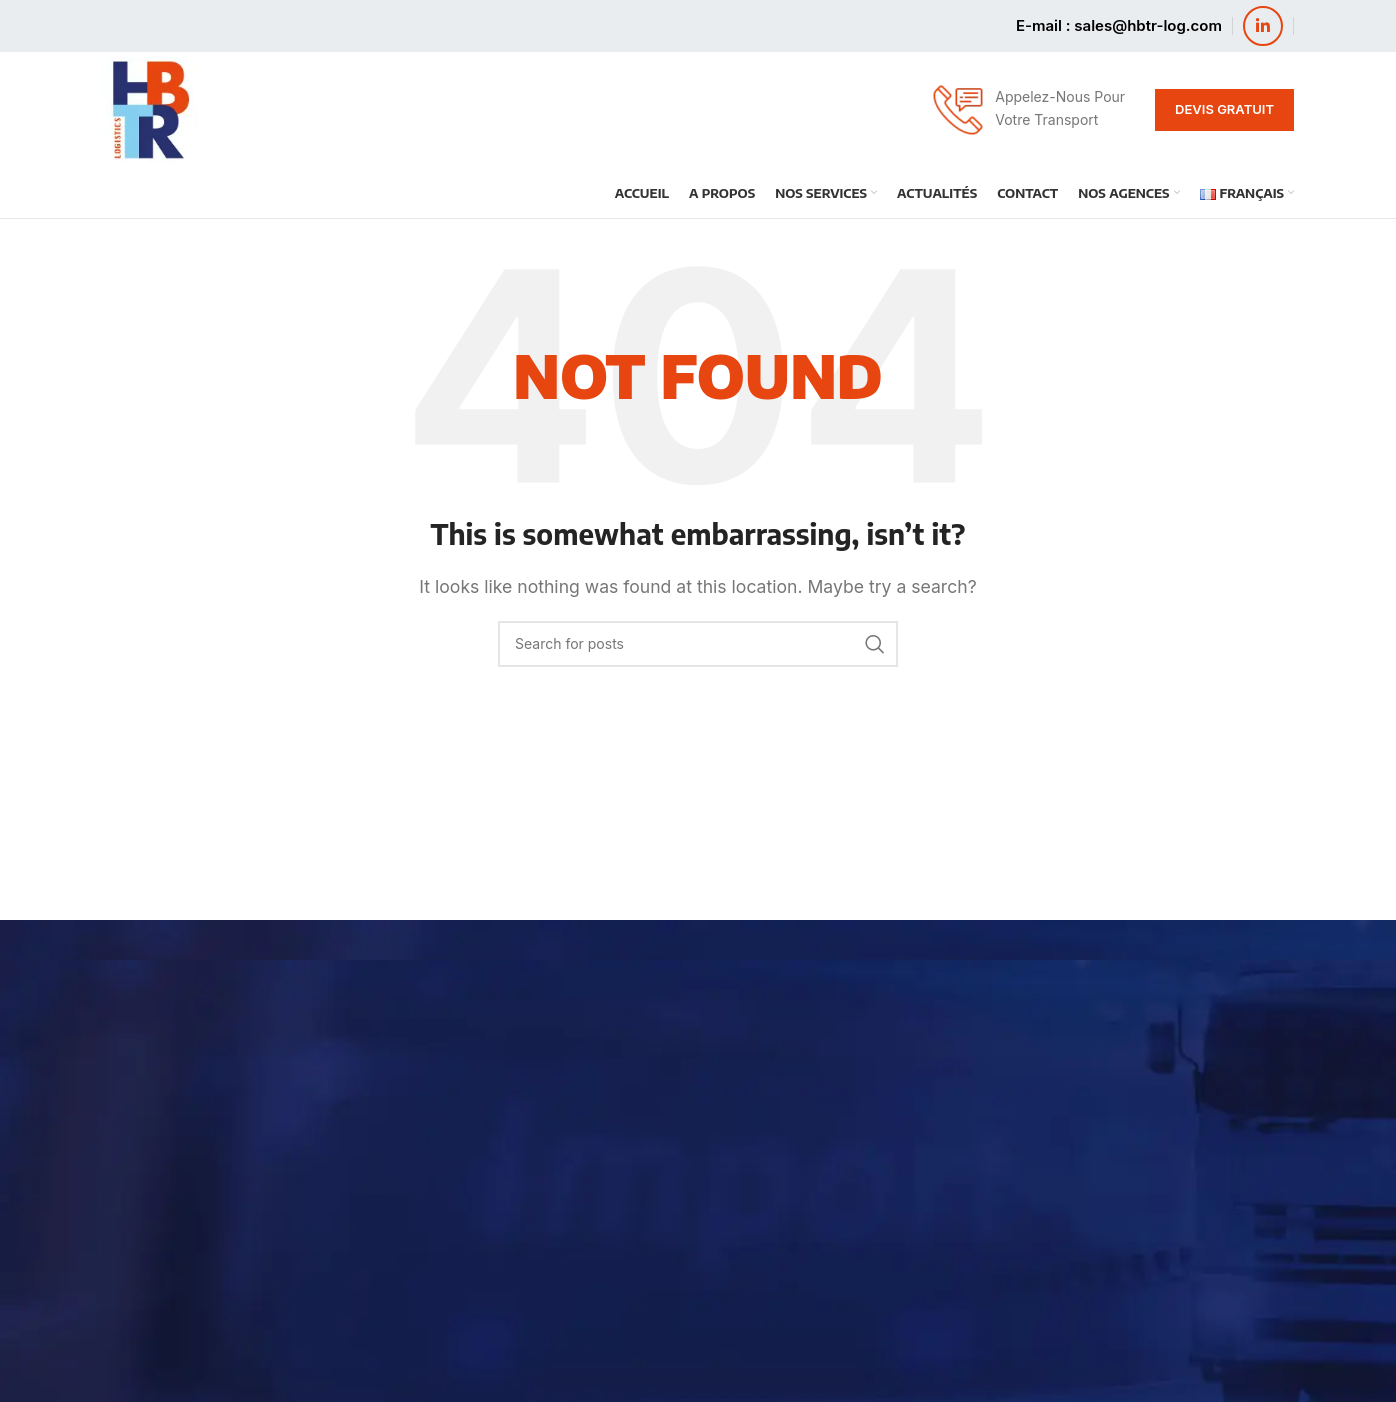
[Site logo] (150, 108)
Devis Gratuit (1224, 109)
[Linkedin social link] (1263, 26)
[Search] (698, 644)
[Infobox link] (1028, 110)
